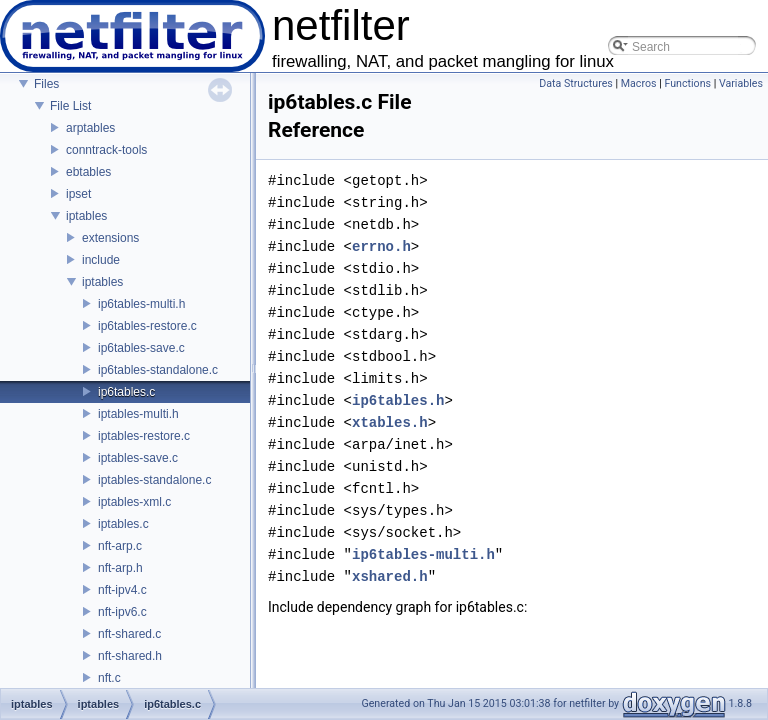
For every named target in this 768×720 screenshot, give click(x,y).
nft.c (109, 678)
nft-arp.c (120, 546)
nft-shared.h (130, 656)
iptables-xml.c (134, 502)
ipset (78, 194)
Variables (741, 83)
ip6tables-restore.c (147, 326)
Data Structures (576, 83)
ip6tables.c (126, 392)
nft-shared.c (129, 634)
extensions (110, 238)
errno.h (381, 246)
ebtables (88, 172)
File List (70, 106)
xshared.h (390, 576)
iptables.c (123, 524)
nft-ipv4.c (122, 590)
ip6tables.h (398, 400)
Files (46, 84)
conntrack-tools (106, 150)
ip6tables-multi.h (141, 304)
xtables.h (390, 422)
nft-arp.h (120, 568)
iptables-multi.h (138, 414)
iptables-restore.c (144, 436)
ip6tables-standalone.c (158, 370)
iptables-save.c (138, 458)
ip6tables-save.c (141, 348)
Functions (687, 83)
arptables (90, 128)
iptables (86, 216)
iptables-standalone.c (154, 480)
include (101, 260)
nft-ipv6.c (122, 612)
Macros (639, 83)
